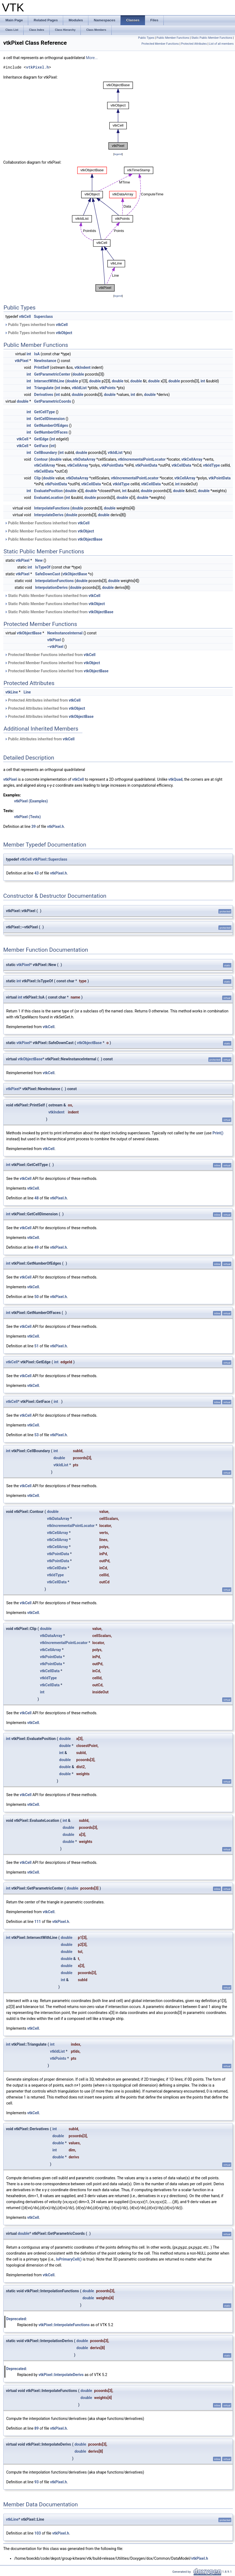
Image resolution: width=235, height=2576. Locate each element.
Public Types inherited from (36, 324)
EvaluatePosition (48, 491)
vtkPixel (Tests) (27, 817)
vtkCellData (181, 465)
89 (36, 2428)
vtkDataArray (84, 459)
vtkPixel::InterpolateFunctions (64, 2325)
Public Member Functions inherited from (47, 523)
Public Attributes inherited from (40, 739)
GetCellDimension (49, 419)
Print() (218, 1133)
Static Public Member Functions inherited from (52, 595)
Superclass (43, 316)
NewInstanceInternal (64, 633)
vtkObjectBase (90, 539)
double (78, 374)
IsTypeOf (43, 567)
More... (92, 58)
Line (27, 692)
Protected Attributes (194, 44)
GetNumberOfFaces (51, 432)
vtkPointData (112, 465)
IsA (37, 354)
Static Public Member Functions (211, 38)
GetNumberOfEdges (51, 425)
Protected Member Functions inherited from (50, 655)
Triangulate (44, 388)
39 (33, 826)
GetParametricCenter (52, 374)
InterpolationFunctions (54, 581)
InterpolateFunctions (52, 508)
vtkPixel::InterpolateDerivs (61, 2374)
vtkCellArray (191, 459)
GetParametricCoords (52, 401)
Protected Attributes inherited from (43, 700)
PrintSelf (41, 367)
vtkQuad (175, 779)
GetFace (41, 446)
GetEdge (41, 439)
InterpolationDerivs (51, 587)
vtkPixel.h (37, 67)
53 (36, 1435)
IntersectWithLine (49, 381)
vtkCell (25, 316)
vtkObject (64, 333)
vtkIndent (83, 367)
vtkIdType (211, 465)
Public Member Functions (172, 38)
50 (36, 1297)
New (39, 560)
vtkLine (11, 692)
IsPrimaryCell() (69, 2259)
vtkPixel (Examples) (31, 801)
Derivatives (43, 394)
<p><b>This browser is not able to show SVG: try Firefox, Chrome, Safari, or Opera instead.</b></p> (118, 115)
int (29, 354)
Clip (37, 478)
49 (36, 1247)
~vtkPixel (55, 646)
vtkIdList (79, 388)
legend (118, 154)
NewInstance (45, 361)
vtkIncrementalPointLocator (142, 459)
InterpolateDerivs (48, 515)
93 (36, 2482)
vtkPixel (21, 361)
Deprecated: (16, 2319)
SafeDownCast (47, 574)
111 (37, 1921)
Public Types (146, 38)
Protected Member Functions (160, 44)
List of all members (221, 44)
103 (37, 2533)
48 (36, 1198)
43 (36, 873)
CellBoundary (45, 452)
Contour (41, 459)
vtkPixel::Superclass (50, 859)
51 (36, 1346)
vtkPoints (107, 388)
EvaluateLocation (48, 497)
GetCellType (44, 412)
